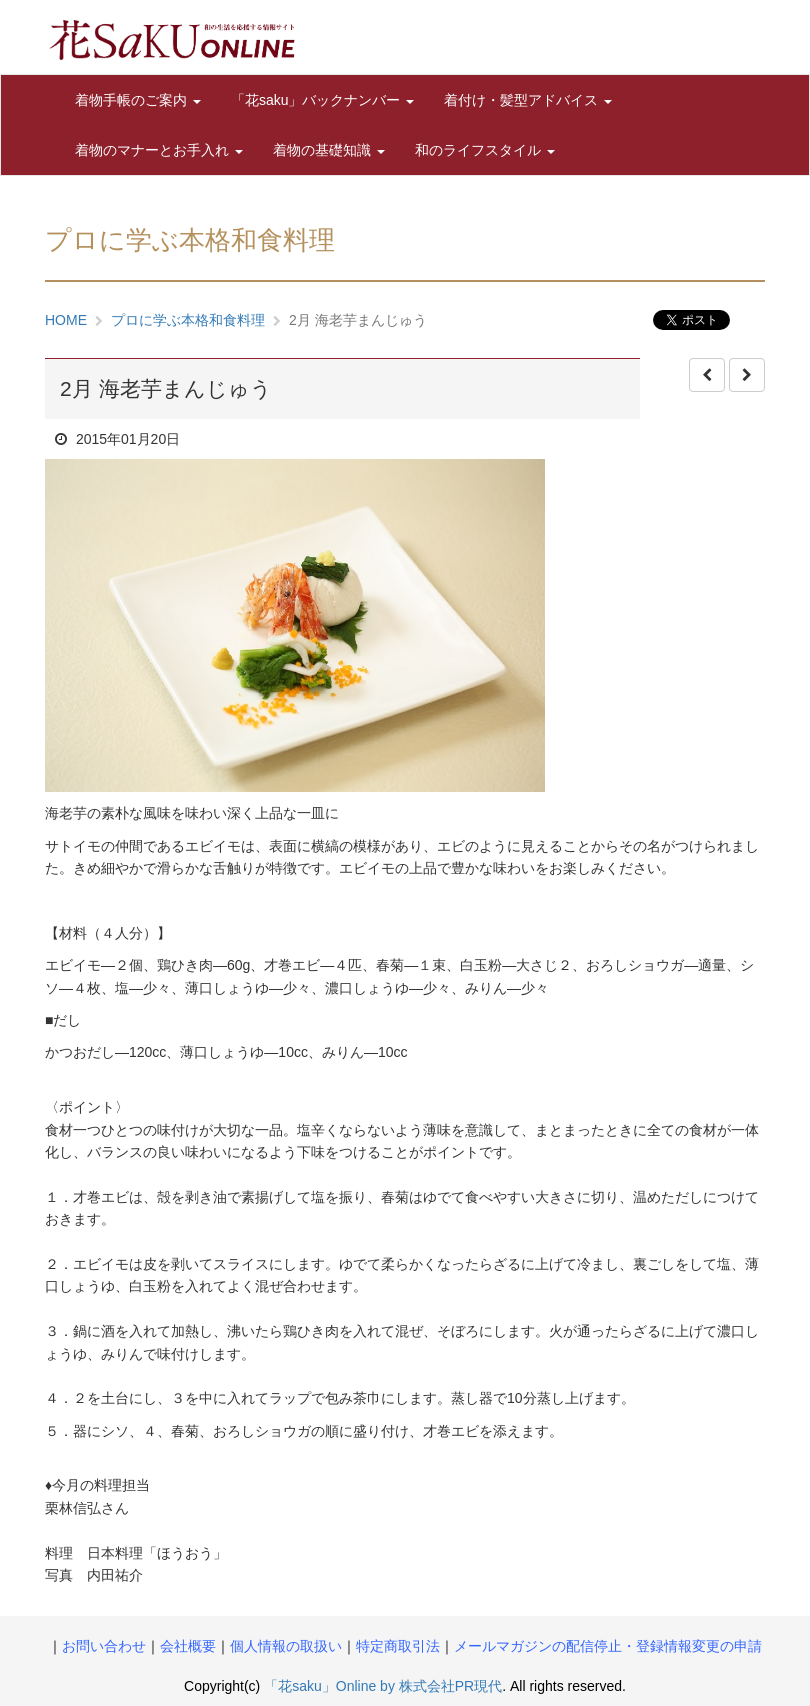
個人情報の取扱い (286, 1646)
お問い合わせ (104, 1646)
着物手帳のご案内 (138, 100)
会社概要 (188, 1646)
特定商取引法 (398, 1646)
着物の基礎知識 (329, 150)
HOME (66, 320)
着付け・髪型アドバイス (528, 100)
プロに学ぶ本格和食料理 (188, 320)
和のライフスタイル (485, 150)
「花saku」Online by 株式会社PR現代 (383, 1686)
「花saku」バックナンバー (322, 100)
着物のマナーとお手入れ (159, 150)
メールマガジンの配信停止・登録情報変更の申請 (608, 1646)
